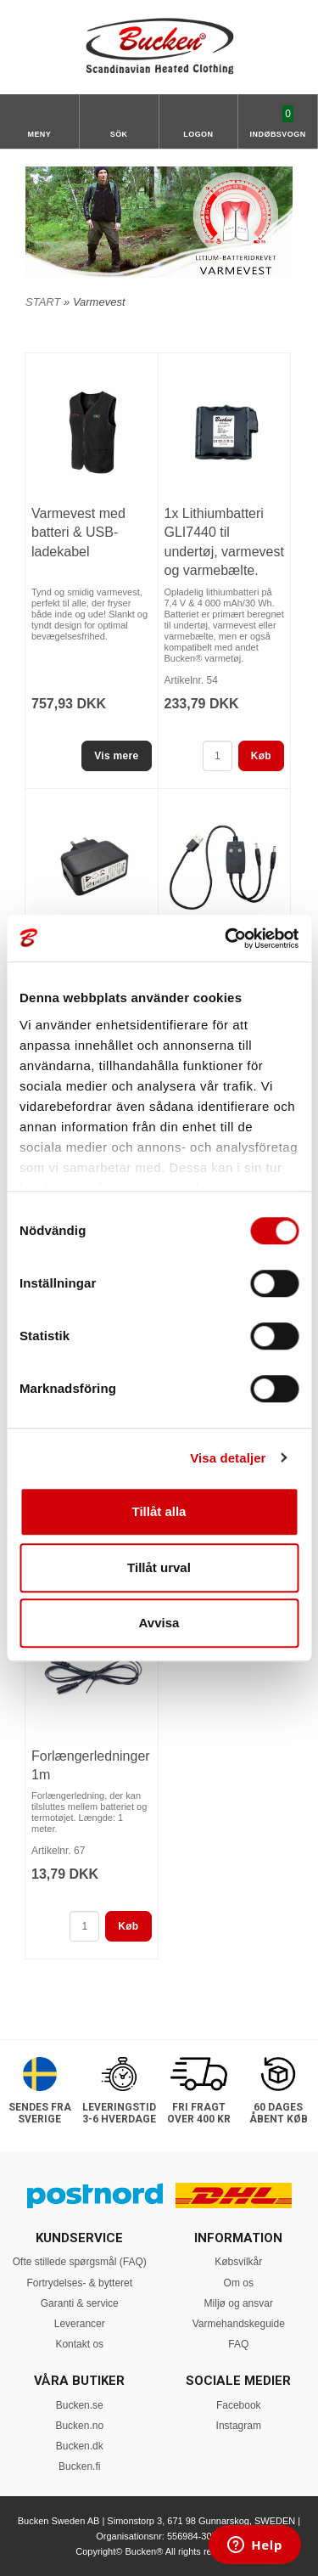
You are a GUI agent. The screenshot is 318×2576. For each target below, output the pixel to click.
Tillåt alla (159, 1511)
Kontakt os (79, 2344)
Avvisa (159, 1622)
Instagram (238, 2426)
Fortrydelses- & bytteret (79, 2283)
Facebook (238, 2405)
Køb (261, 756)
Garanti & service (80, 2303)
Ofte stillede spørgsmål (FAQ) (80, 2262)
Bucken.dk (79, 2446)
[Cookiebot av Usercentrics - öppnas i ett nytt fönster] (226, 938)
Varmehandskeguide (238, 2324)
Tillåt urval (159, 1567)
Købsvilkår (238, 2262)
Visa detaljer (227, 1458)
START (42, 302)
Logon (198, 134)
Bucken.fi (79, 2466)
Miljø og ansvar (238, 2303)
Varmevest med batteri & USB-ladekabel (78, 532)
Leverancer (79, 2324)
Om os (239, 2283)
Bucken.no (79, 2426)
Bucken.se (79, 2405)
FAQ (238, 2344)
